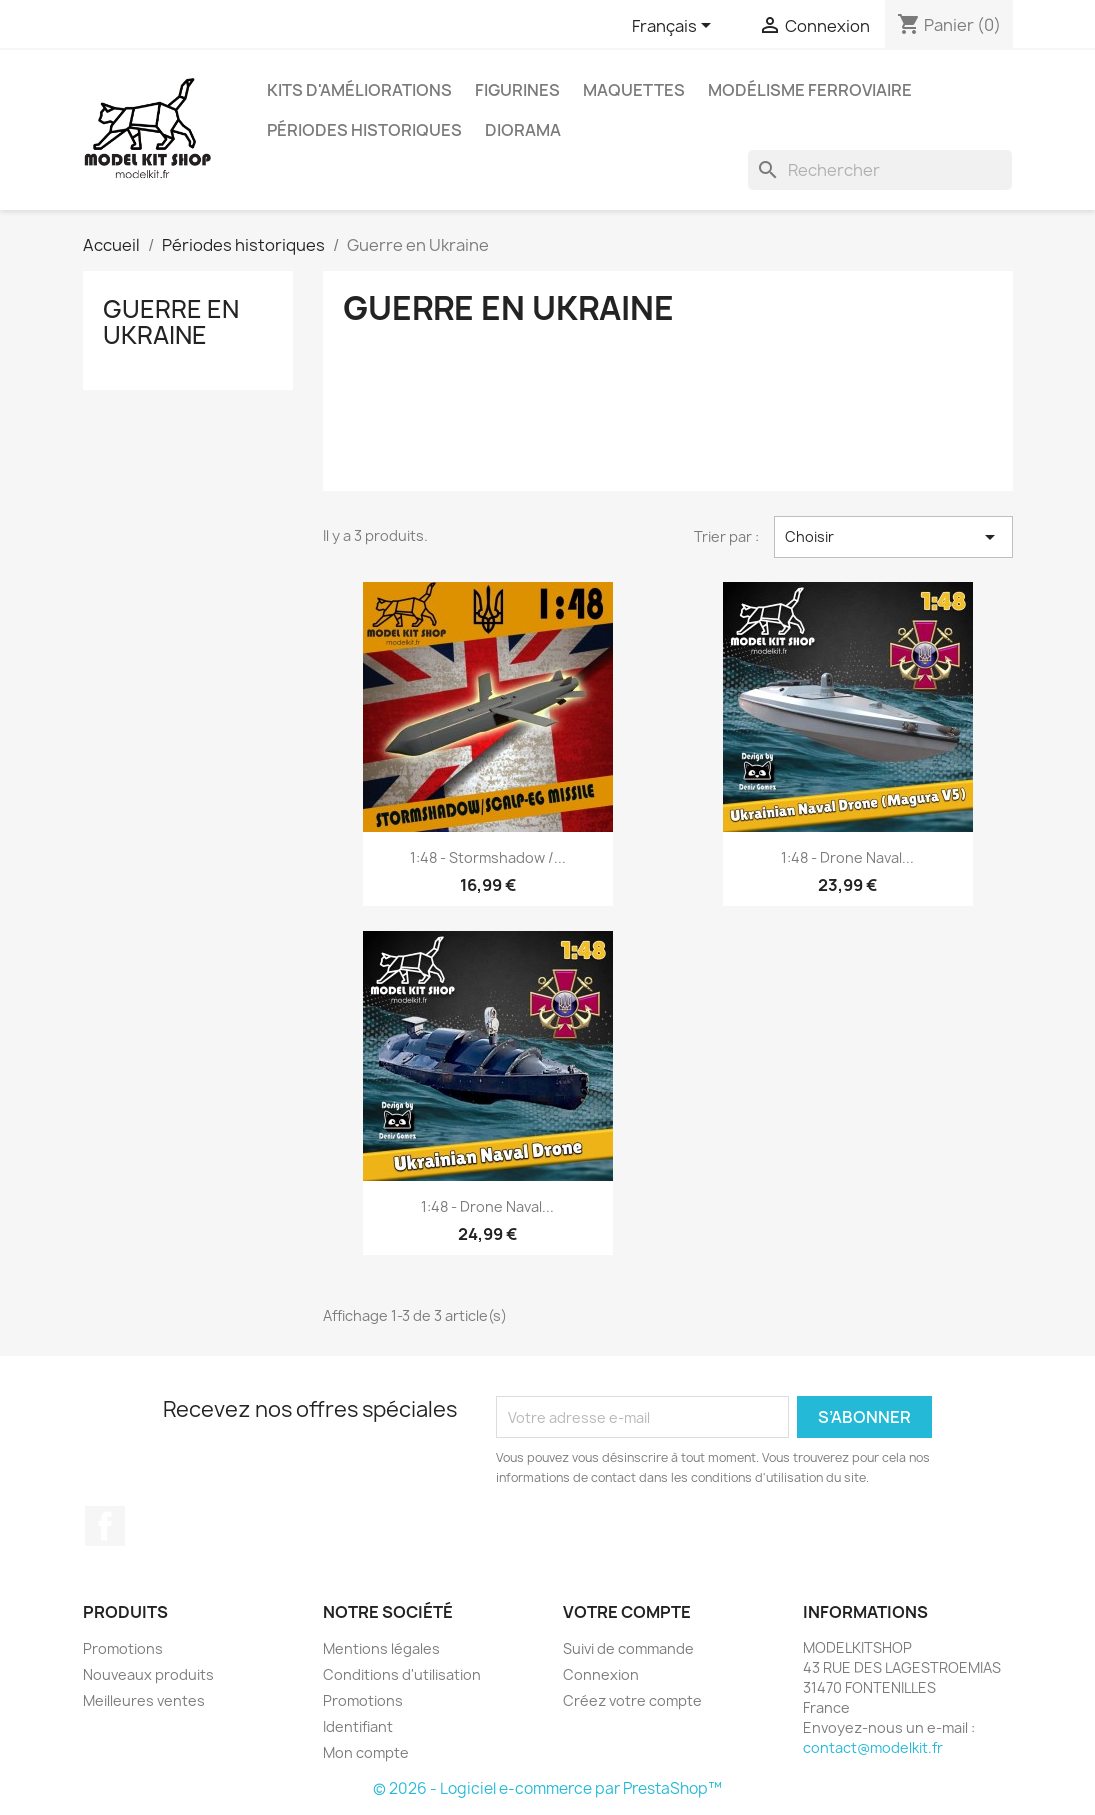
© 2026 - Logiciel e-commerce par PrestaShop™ (547, 1788)
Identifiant (358, 1726)
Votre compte (627, 1612)
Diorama (523, 130)
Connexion (601, 1674)
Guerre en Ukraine (171, 322)
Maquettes (634, 90)
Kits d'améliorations (359, 90)
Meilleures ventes (144, 1700)
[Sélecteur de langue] (675, 27)
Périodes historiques (364, 130)
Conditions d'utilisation (402, 1674)
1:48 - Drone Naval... (847, 857)
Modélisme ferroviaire (810, 90)
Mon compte (366, 1752)
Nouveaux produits (148, 1674)
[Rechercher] (880, 170)
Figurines (517, 90)
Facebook (105, 1526)
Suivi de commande (628, 1648)
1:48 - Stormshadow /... (488, 857)
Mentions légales (381, 1648)
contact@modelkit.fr (873, 1747)
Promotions (123, 1648)
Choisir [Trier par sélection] (893, 537)
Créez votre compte (632, 1700)
